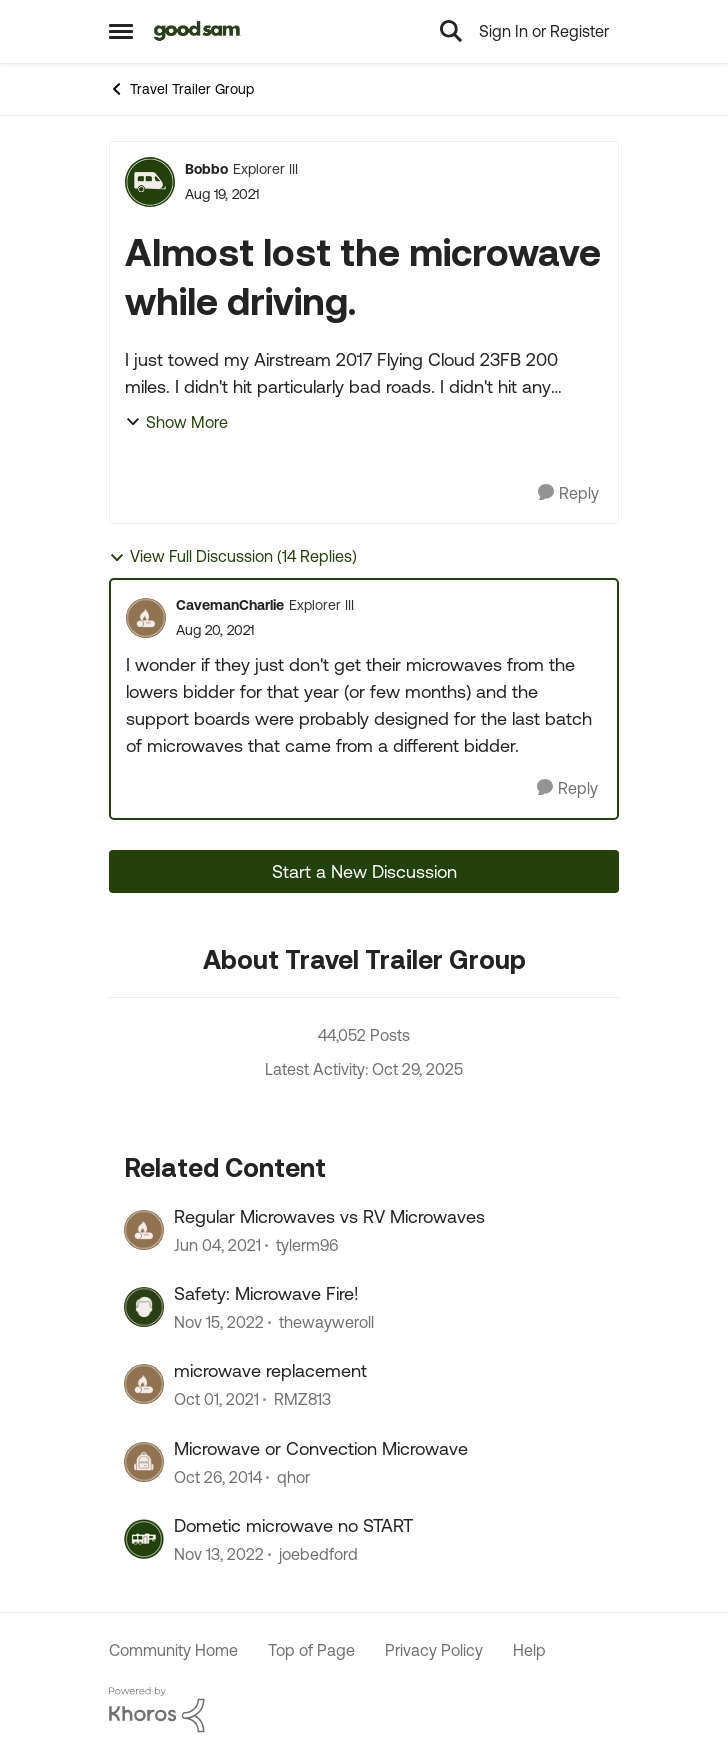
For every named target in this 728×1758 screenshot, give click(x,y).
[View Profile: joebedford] (144, 1539)
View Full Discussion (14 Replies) (233, 556)
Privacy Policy (434, 1650)
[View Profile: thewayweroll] (144, 1307)
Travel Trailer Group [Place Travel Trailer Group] (181, 89)
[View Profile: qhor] (144, 1462)
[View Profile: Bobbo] (150, 182)
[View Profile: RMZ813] (144, 1384)
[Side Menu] (121, 31)
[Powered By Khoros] (364, 1710)
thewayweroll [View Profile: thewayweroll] (326, 1322)
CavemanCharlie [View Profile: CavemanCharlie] (230, 605)
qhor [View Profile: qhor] (293, 1477)
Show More (176, 422)
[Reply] (568, 493)
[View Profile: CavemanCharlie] (146, 618)
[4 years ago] (219, 1322)
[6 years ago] (217, 1245)
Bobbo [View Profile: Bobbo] (206, 169)
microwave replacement (270, 1370)
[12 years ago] (218, 1477)
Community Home (173, 1650)
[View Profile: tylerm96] (144, 1230)
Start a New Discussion (364, 871)
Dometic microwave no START (293, 1525)
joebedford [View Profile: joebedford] (318, 1555)
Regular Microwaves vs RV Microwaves (329, 1216)
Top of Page (311, 1650)
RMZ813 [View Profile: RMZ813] (302, 1400)
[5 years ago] (216, 1400)
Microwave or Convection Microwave (321, 1448)
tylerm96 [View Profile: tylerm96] (307, 1245)
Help (529, 1650)
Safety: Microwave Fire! (266, 1293)
